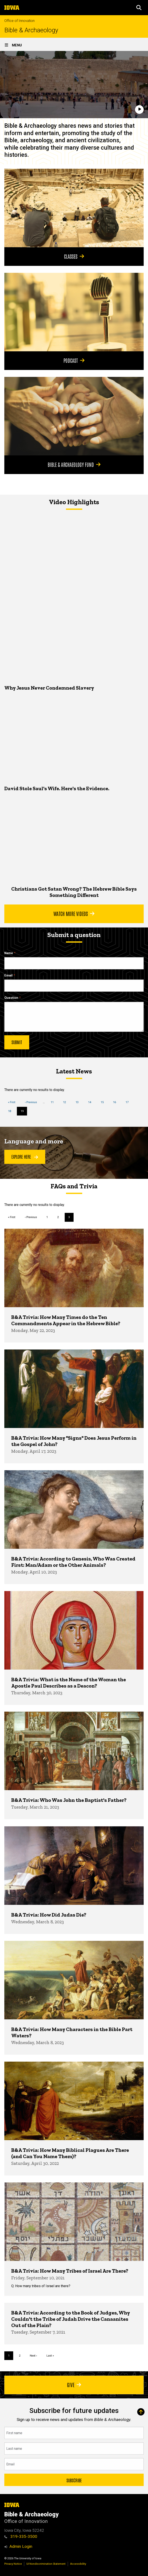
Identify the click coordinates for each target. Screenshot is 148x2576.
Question (11, 998)
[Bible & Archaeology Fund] (74, 416)
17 (128, 1102)
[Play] (139, 109)
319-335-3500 (20, 2536)
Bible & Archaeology (31, 30)
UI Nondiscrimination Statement (46, 2563)
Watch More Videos (73, 913)
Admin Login (20, 2546)
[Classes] (74, 208)
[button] (139, 7)
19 (24, 1112)
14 (91, 1102)
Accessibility (78, 2563)
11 (54, 1102)
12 (66, 1102)
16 (116, 1102)
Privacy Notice (13, 2563)
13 (79, 1102)
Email (8, 975)
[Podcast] (74, 312)
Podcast (73, 360)
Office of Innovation (19, 21)
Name (8, 953)
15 (104, 1102)
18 (11, 1111)
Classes (74, 256)
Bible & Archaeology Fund (74, 464)
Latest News (74, 1071)
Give (74, 2384)
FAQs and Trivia (74, 1186)
